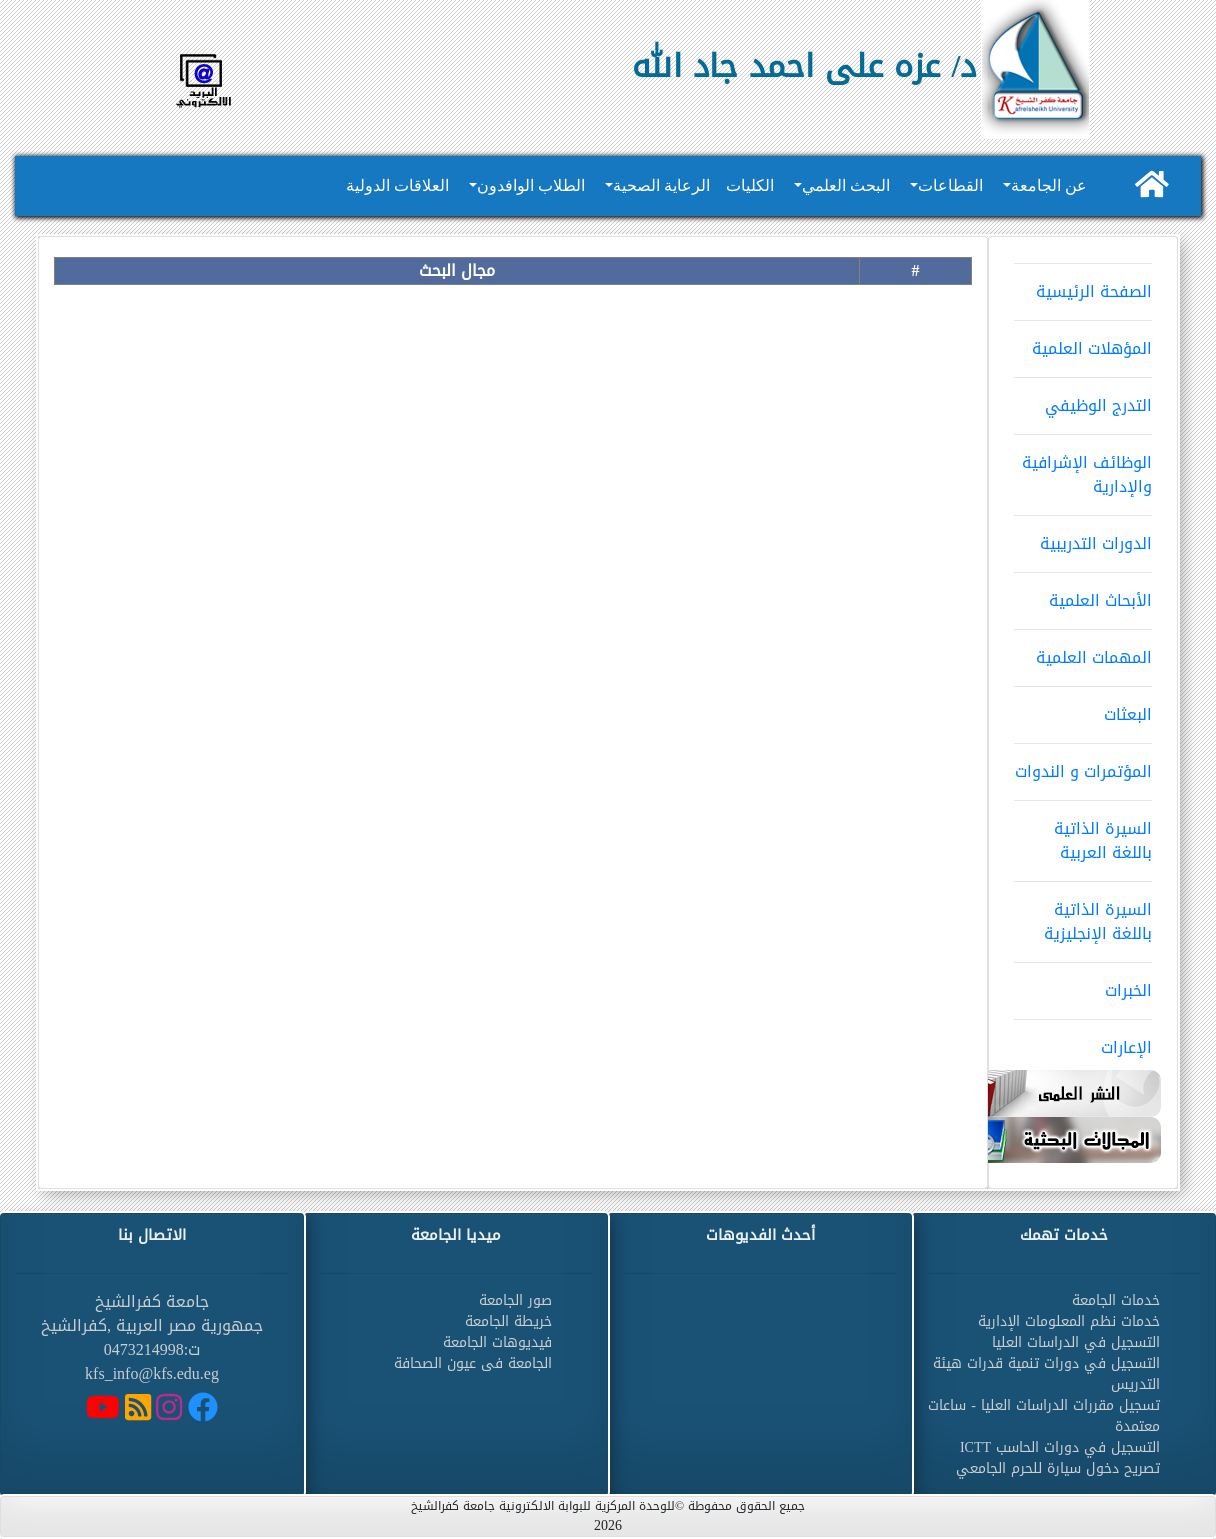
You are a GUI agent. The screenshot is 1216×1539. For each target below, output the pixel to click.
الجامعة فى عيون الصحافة (473, 1363)
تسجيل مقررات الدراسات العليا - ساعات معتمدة (1044, 1416)
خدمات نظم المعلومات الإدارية (1069, 1321)
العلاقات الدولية (397, 185)
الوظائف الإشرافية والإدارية (1083, 468)
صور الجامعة (515, 1300)
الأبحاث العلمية (1083, 594)
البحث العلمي (846, 185)
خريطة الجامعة (508, 1321)
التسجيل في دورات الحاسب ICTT (1060, 1447)
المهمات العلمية (1083, 651)
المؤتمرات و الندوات (1083, 765)
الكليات (750, 185)
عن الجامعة (1049, 185)
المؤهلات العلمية (1083, 342)
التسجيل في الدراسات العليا (1076, 1342)
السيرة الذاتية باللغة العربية (1083, 834)
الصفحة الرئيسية (1083, 285)
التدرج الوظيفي (1083, 399)
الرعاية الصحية (661, 185)
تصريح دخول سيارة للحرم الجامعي (1058, 1468)
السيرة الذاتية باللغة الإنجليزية (1083, 915)
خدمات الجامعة (1116, 1300)
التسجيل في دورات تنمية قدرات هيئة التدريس (1046, 1374)
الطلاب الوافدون (531, 185)
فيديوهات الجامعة (497, 1342)
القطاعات (950, 185)
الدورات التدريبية (1083, 537)
